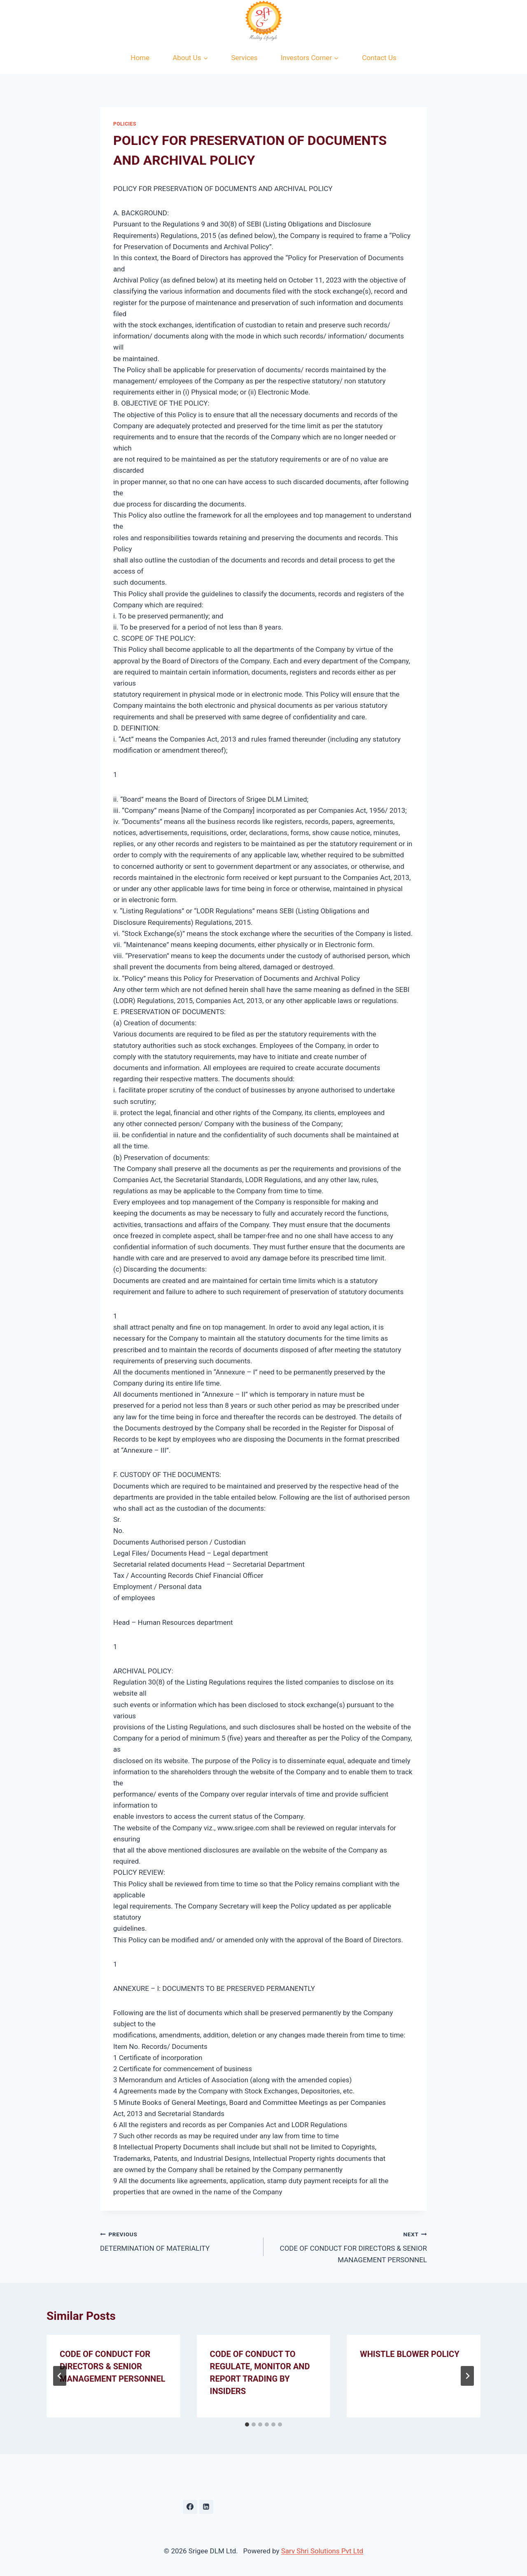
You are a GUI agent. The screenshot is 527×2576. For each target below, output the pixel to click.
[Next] (467, 2376)
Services (244, 58)
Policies (124, 124)
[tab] (247, 2424)
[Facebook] (190, 2507)
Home (140, 58)
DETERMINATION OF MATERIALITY (178, 2240)
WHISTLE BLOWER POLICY (409, 2354)
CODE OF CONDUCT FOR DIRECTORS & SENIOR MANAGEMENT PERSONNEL (348, 2246)
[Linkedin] (206, 2507)
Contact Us (379, 58)
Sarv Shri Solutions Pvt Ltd (322, 2551)
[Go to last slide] (59, 2376)
